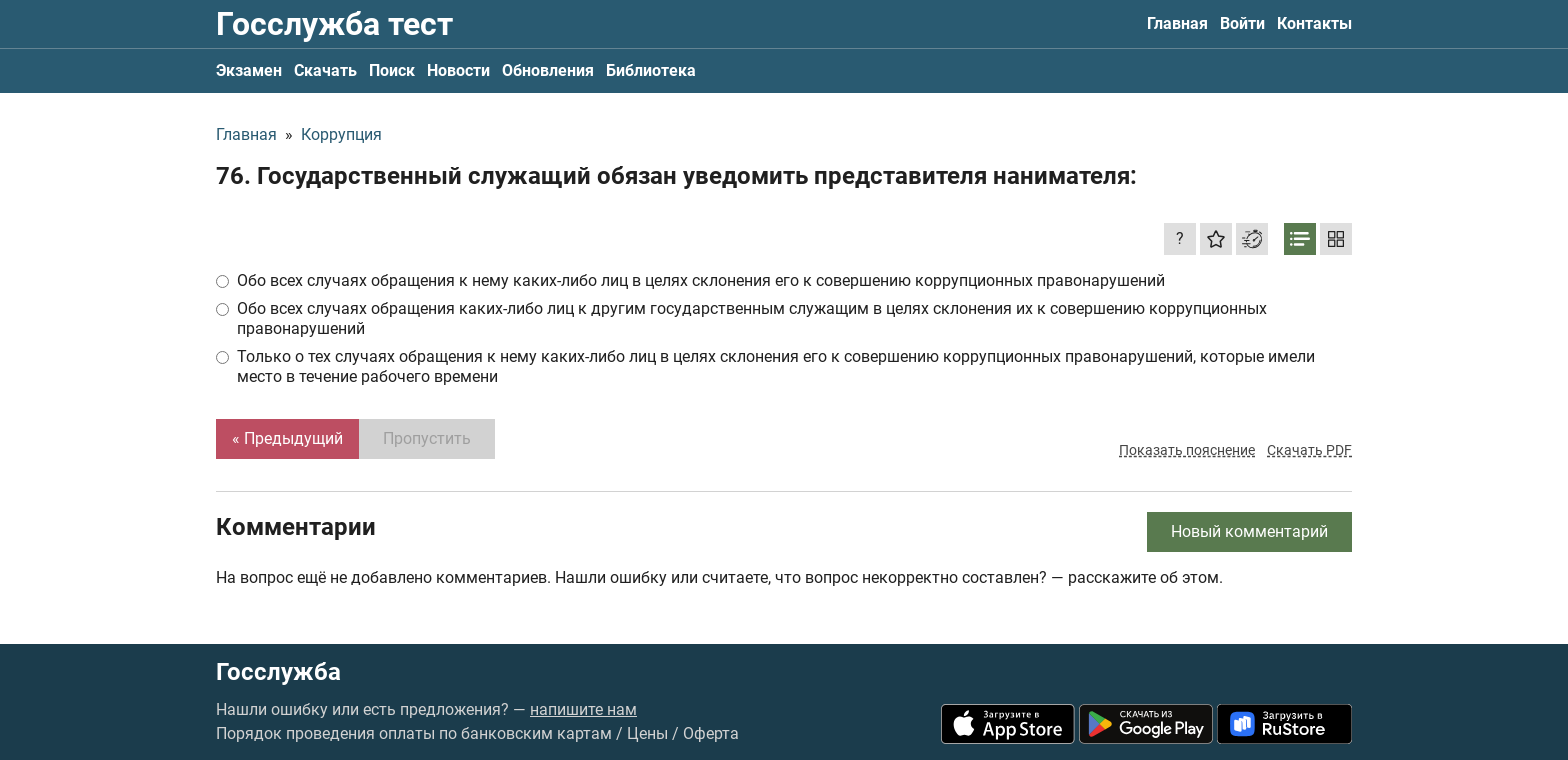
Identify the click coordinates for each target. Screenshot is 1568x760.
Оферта (711, 733)
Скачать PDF (1309, 450)
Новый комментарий (1249, 531)
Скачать (325, 70)
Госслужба (278, 672)
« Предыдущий (287, 438)
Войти (1242, 23)
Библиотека (651, 70)
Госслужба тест (334, 24)
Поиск (392, 70)
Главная (1177, 23)
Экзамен (249, 70)
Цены (647, 733)
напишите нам (583, 709)
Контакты (1314, 23)
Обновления (548, 70)
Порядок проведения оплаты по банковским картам (414, 733)
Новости (458, 70)
